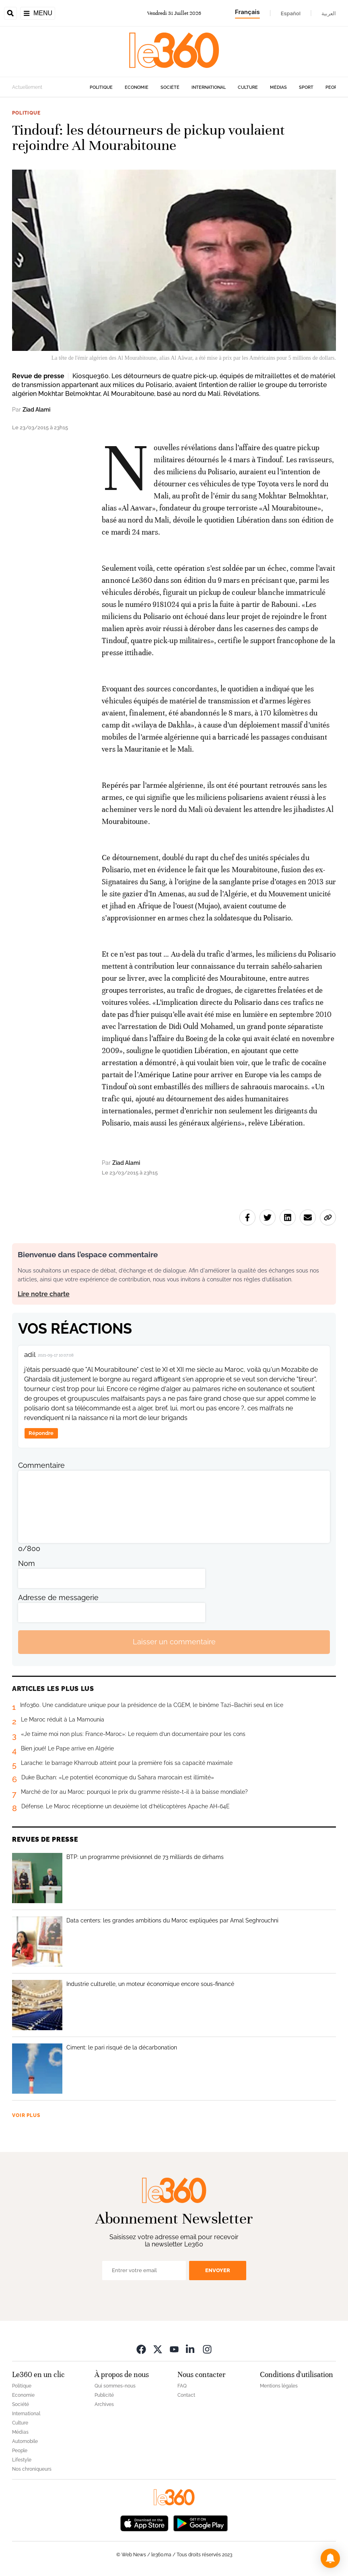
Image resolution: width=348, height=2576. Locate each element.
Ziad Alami (36, 409)
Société (170, 87)
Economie (136, 87)
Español (291, 13)
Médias (278, 87)
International (209, 87)
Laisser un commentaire (174, 1641)
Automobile (25, 2441)
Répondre (41, 1433)
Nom (26, 1563)
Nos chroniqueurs (31, 2469)
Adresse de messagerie (58, 1597)
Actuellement (27, 87)
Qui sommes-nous (115, 2386)
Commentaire (41, 1465)
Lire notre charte (44, 1294)
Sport (306, 87)
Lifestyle (21, 2460)
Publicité (104, 2395)
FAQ (182, 2386)
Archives (104, 2404)
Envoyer (217, 2270)
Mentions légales (279, 2386)
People (333, 87)
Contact (186, 2395)
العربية (328, 13)
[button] (330, 2558)
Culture (248, 87)
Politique (101, 87)
